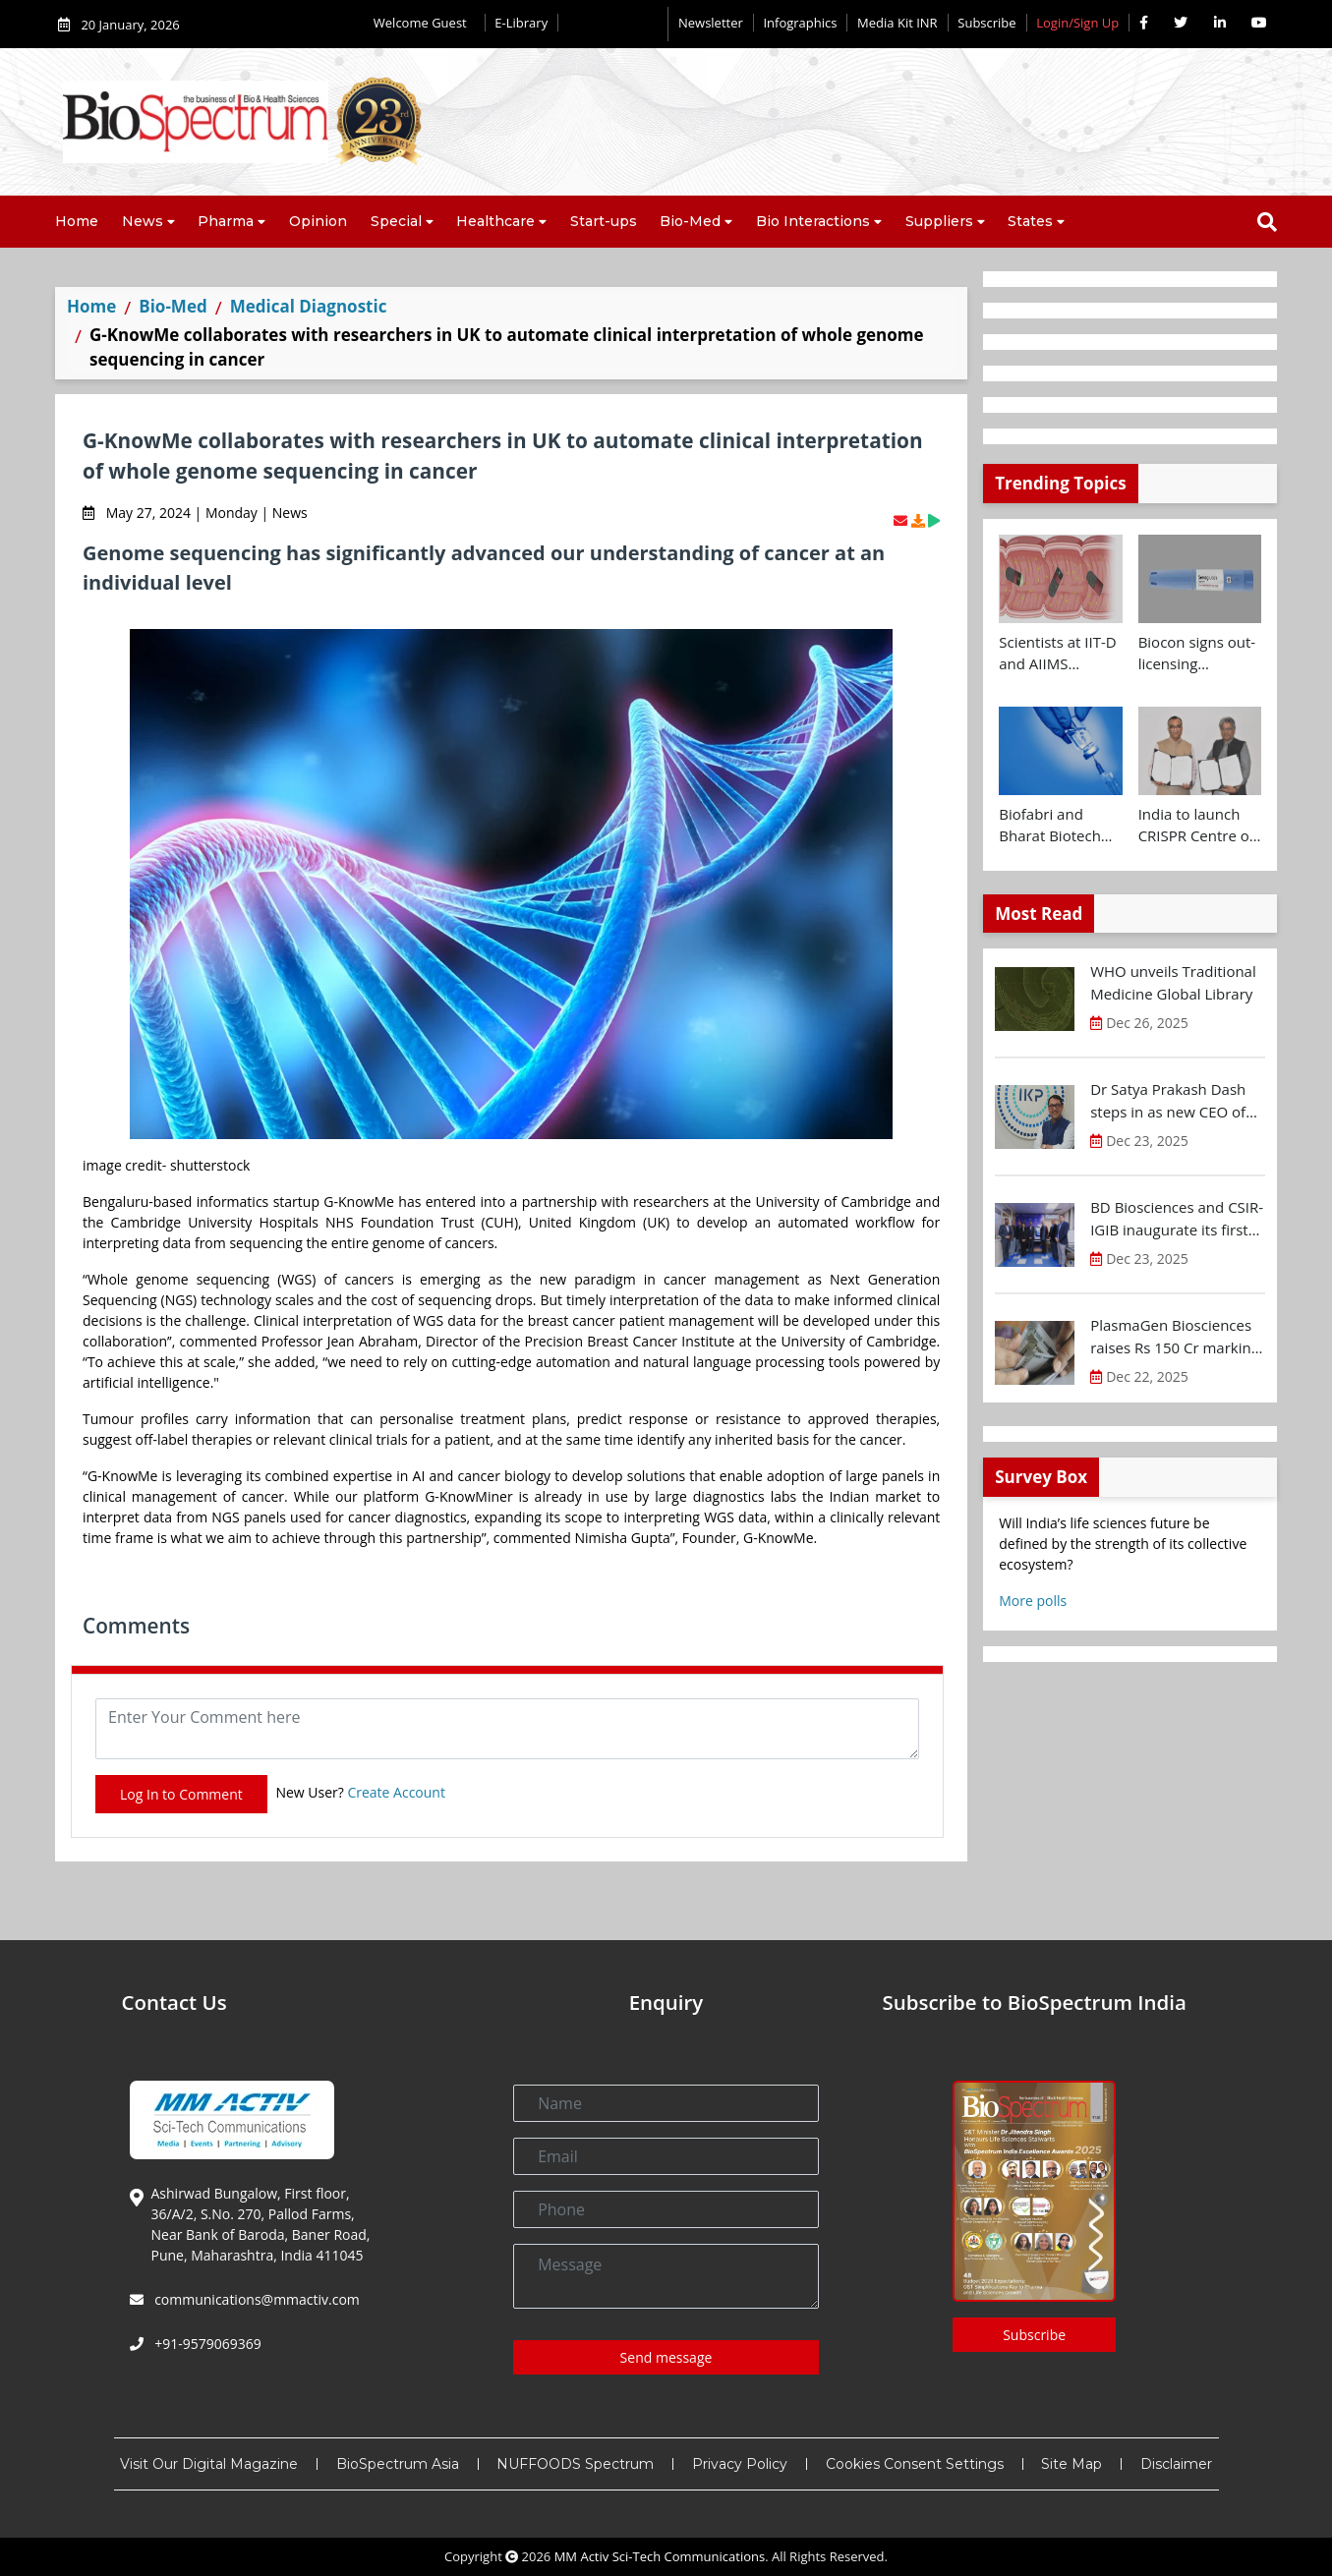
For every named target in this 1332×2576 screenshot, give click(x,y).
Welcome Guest (424, 22)
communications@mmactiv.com (255, 2299)
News (142, 221)
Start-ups (603, 221)
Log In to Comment (181, 1794)
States (1030, 221)
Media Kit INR (897, 22)
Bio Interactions (813, 221)
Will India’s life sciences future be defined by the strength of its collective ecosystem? (1122, 1544)
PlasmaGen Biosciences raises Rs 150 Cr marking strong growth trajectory (1174, 1336)
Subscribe (986, 22)
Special (396, 221)
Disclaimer (1176, 2464)
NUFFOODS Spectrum (575, 2464)
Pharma (226, 221)
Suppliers (939, 221)
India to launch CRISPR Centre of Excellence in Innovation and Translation (1196, 825)
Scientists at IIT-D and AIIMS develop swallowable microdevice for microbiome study (1057, 653)
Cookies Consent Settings (915, 2464)
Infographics (800, 22)
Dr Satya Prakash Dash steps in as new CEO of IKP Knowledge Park (1167, 1100)
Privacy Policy (739, 2464)
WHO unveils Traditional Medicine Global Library (1173, 982)
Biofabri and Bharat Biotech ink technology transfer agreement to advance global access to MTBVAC (1050, 825)
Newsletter (710, 22)
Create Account (396, 1792)
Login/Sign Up (1077, 22)
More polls (1033, 1600)
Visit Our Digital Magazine (209, 2464)
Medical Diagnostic (308, 306)
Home (76, 221)
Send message (666, 2357)
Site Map (1071, 2464)
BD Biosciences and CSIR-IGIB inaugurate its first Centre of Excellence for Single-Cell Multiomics (1176, 1218)
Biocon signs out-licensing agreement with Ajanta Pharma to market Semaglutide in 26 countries (1199, 653)
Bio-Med (690, 221)
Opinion (318, 221)
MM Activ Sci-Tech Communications (660, 2556)
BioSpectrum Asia (397, 2464)
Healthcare (495, 221)
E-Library (521, 22)
